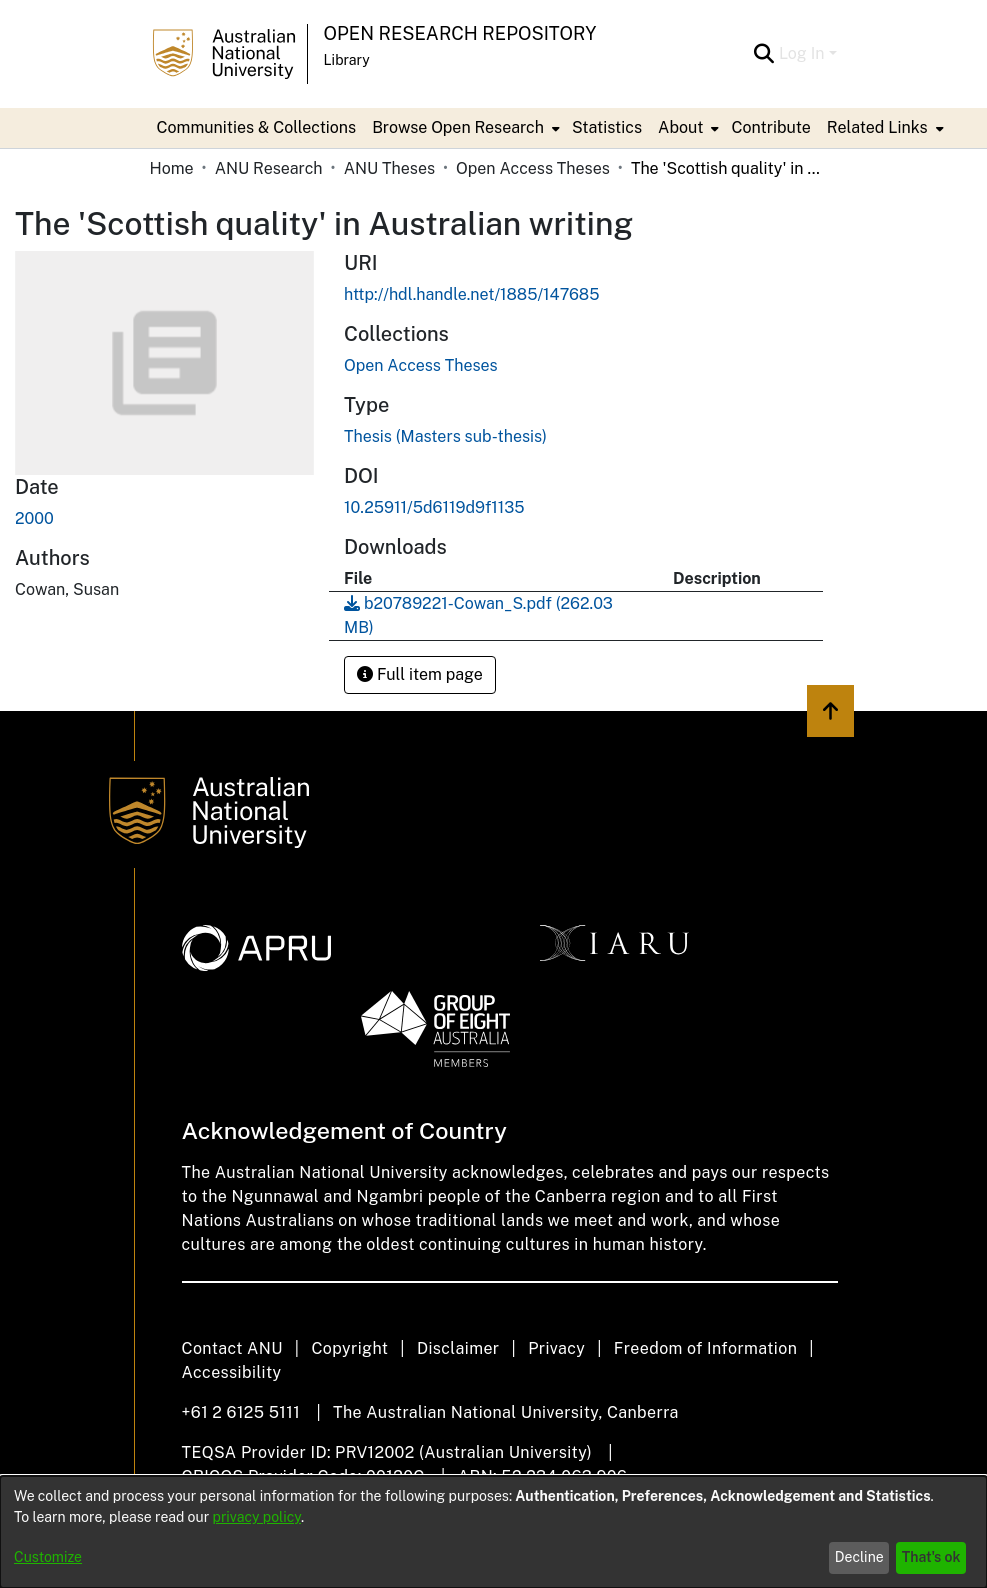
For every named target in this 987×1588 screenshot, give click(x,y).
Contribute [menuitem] (770, 127)
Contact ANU (232, 1348)
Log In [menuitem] (802, 53)
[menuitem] (464, 128)
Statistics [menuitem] (607, 127)
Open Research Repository (460, 33)
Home (172, 168)
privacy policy (257, 1517)
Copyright (349, 1348)
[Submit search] (764, 54)
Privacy (556, 1348)
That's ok (931, 1557)
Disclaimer (458, 1348)
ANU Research (269, 168)
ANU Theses (389, 168)
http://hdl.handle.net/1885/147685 (471, 294)
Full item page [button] (420, 674)
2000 (34, 518)
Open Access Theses (533, 168)
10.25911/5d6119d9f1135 (434, 507)
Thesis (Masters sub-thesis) (445, 436)
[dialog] (493, 1532)
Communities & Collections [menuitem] (257, 127)
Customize (48, 1557)
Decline (859, 1557)
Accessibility (232, 1372)
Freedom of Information (705, 1348)
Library (347, 60)
